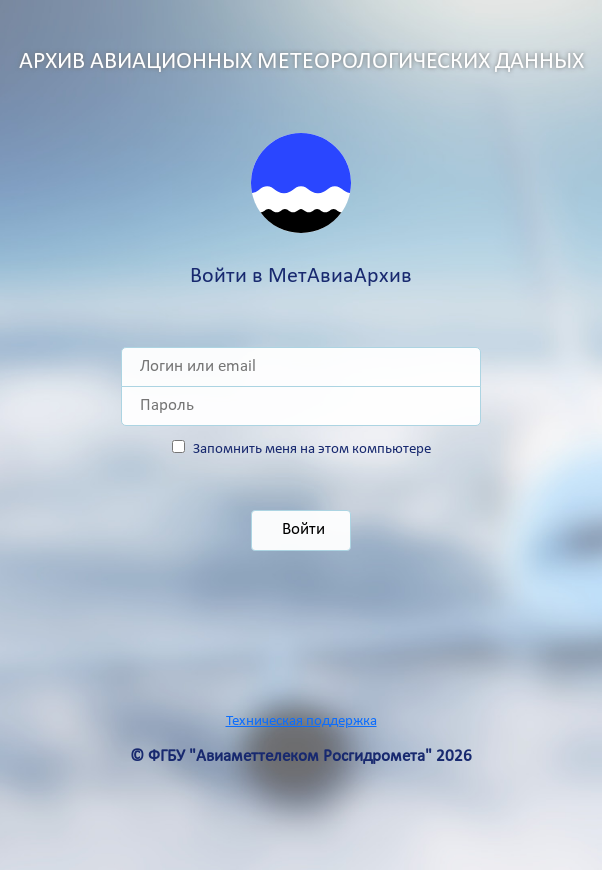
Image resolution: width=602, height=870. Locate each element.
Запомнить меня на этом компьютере (312, 449)
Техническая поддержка (301, 721)
